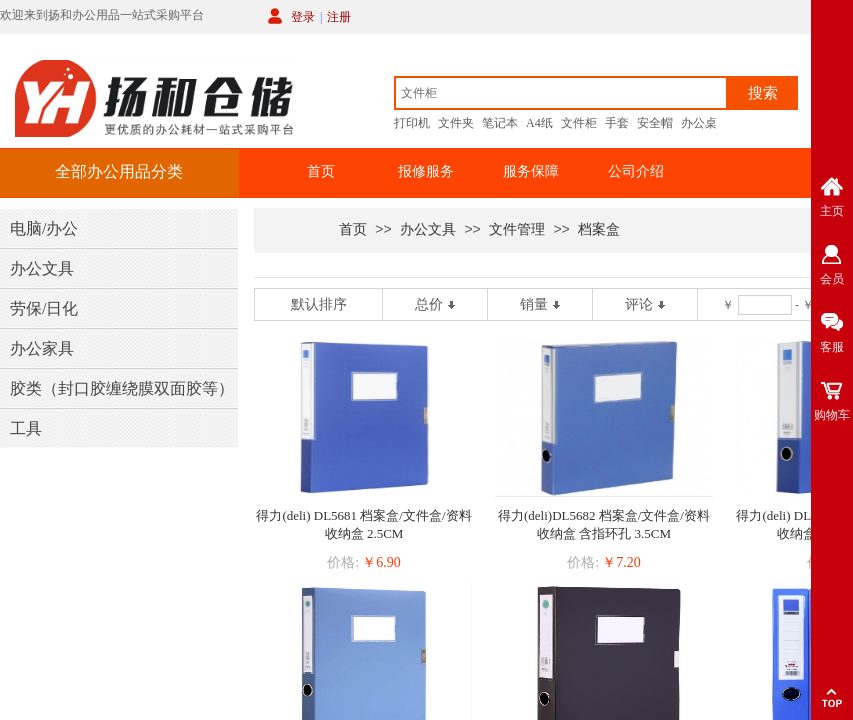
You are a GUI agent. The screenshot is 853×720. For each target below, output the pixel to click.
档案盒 (599, 229)
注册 (339, 17)
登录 (303, 17)
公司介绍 (636, 171)
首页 (321, 171)
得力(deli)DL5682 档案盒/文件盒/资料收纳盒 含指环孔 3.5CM (604, 524)
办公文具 (428, 229)
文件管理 (517, 229)
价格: (343, 562)
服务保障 (531, 171)
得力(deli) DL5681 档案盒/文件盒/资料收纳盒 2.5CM (363, 524)
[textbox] (561, 93)
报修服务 (426, 171)
